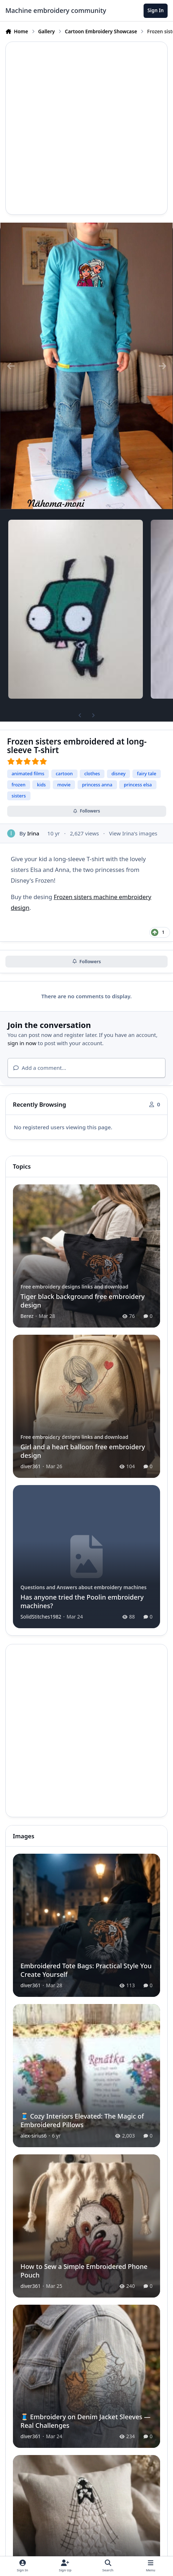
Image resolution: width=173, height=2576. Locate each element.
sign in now (22, 1043)
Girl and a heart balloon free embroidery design (82, 1450)
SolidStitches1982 (40, 1616)
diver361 (30, 1466)
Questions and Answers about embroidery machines (83, 1587)
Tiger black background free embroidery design (82, 1300)
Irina (33, 832)
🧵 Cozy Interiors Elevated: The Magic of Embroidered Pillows (82, 2120)
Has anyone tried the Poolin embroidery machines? (82, 1601)
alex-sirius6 (33, 2135)
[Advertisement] (86, 128)
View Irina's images (133, 832)
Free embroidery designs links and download (74, 1286)
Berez (26, 1316)
